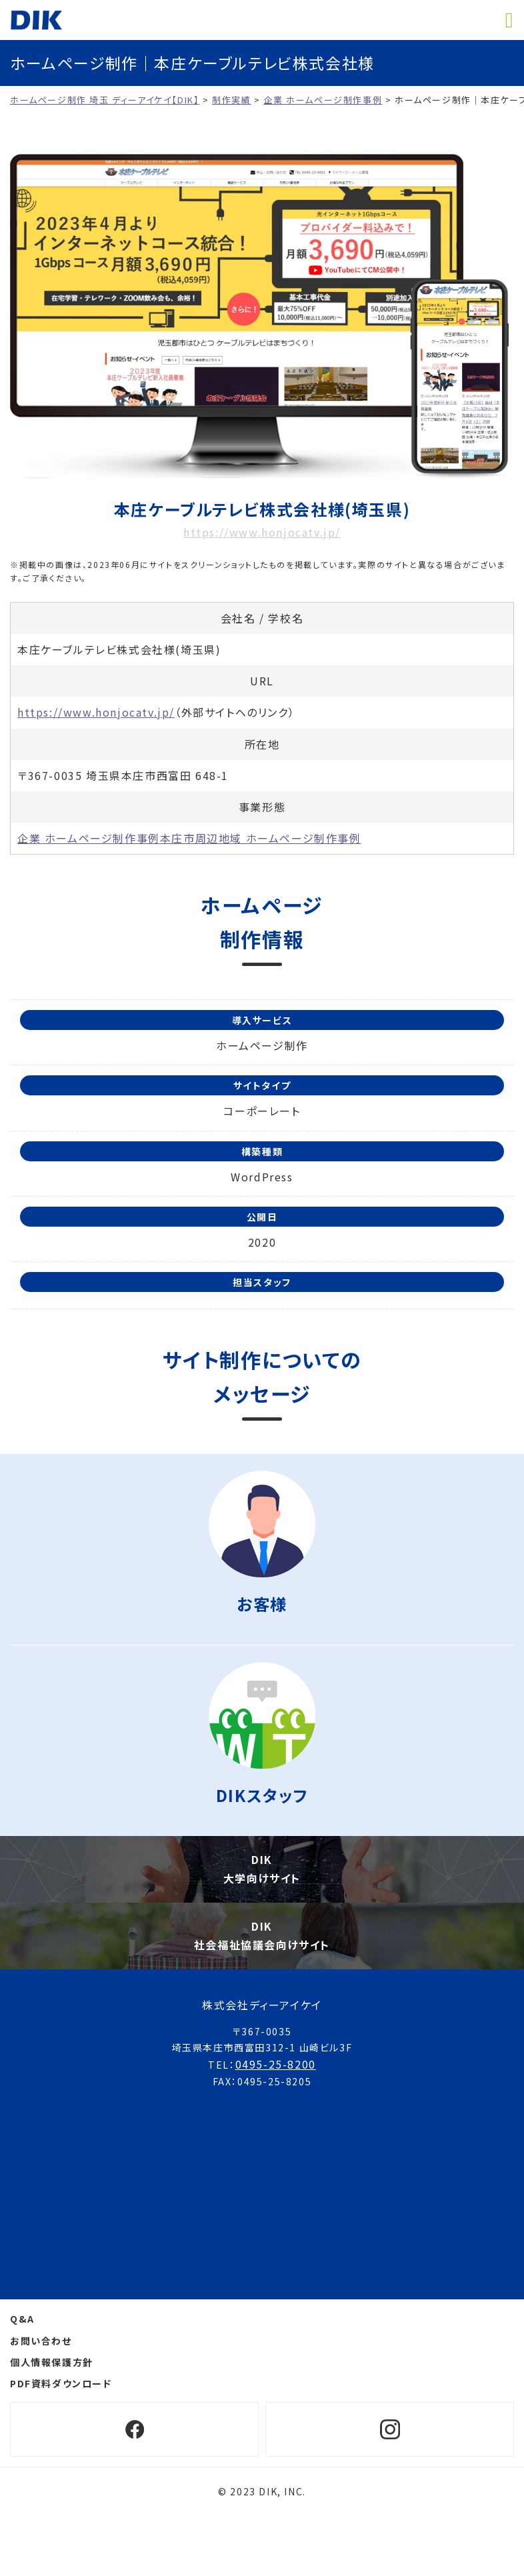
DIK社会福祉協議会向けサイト (262, 1935)
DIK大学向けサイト (262, 1868)
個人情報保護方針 (51, 2362)
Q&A (22, 2318)
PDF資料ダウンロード (61, 2383)
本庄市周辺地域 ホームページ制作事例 (260, 838)
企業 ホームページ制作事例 (88, 838)
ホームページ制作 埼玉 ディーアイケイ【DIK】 (36, 20)
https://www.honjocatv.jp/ (262, 532)
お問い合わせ (41, 2340)
